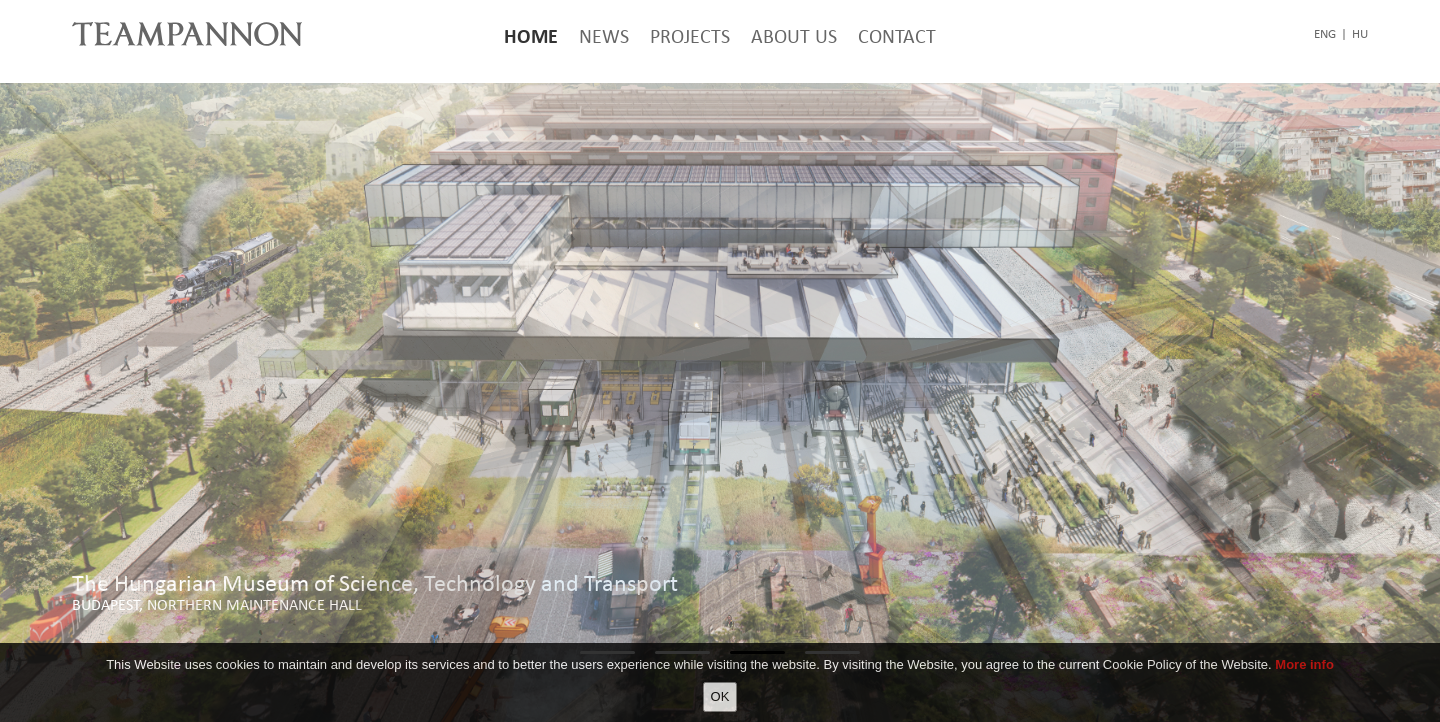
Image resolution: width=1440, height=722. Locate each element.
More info (1304, 664)
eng (1325, 34)
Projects (690, 36)
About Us (794, 36)
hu (1360, 34)
